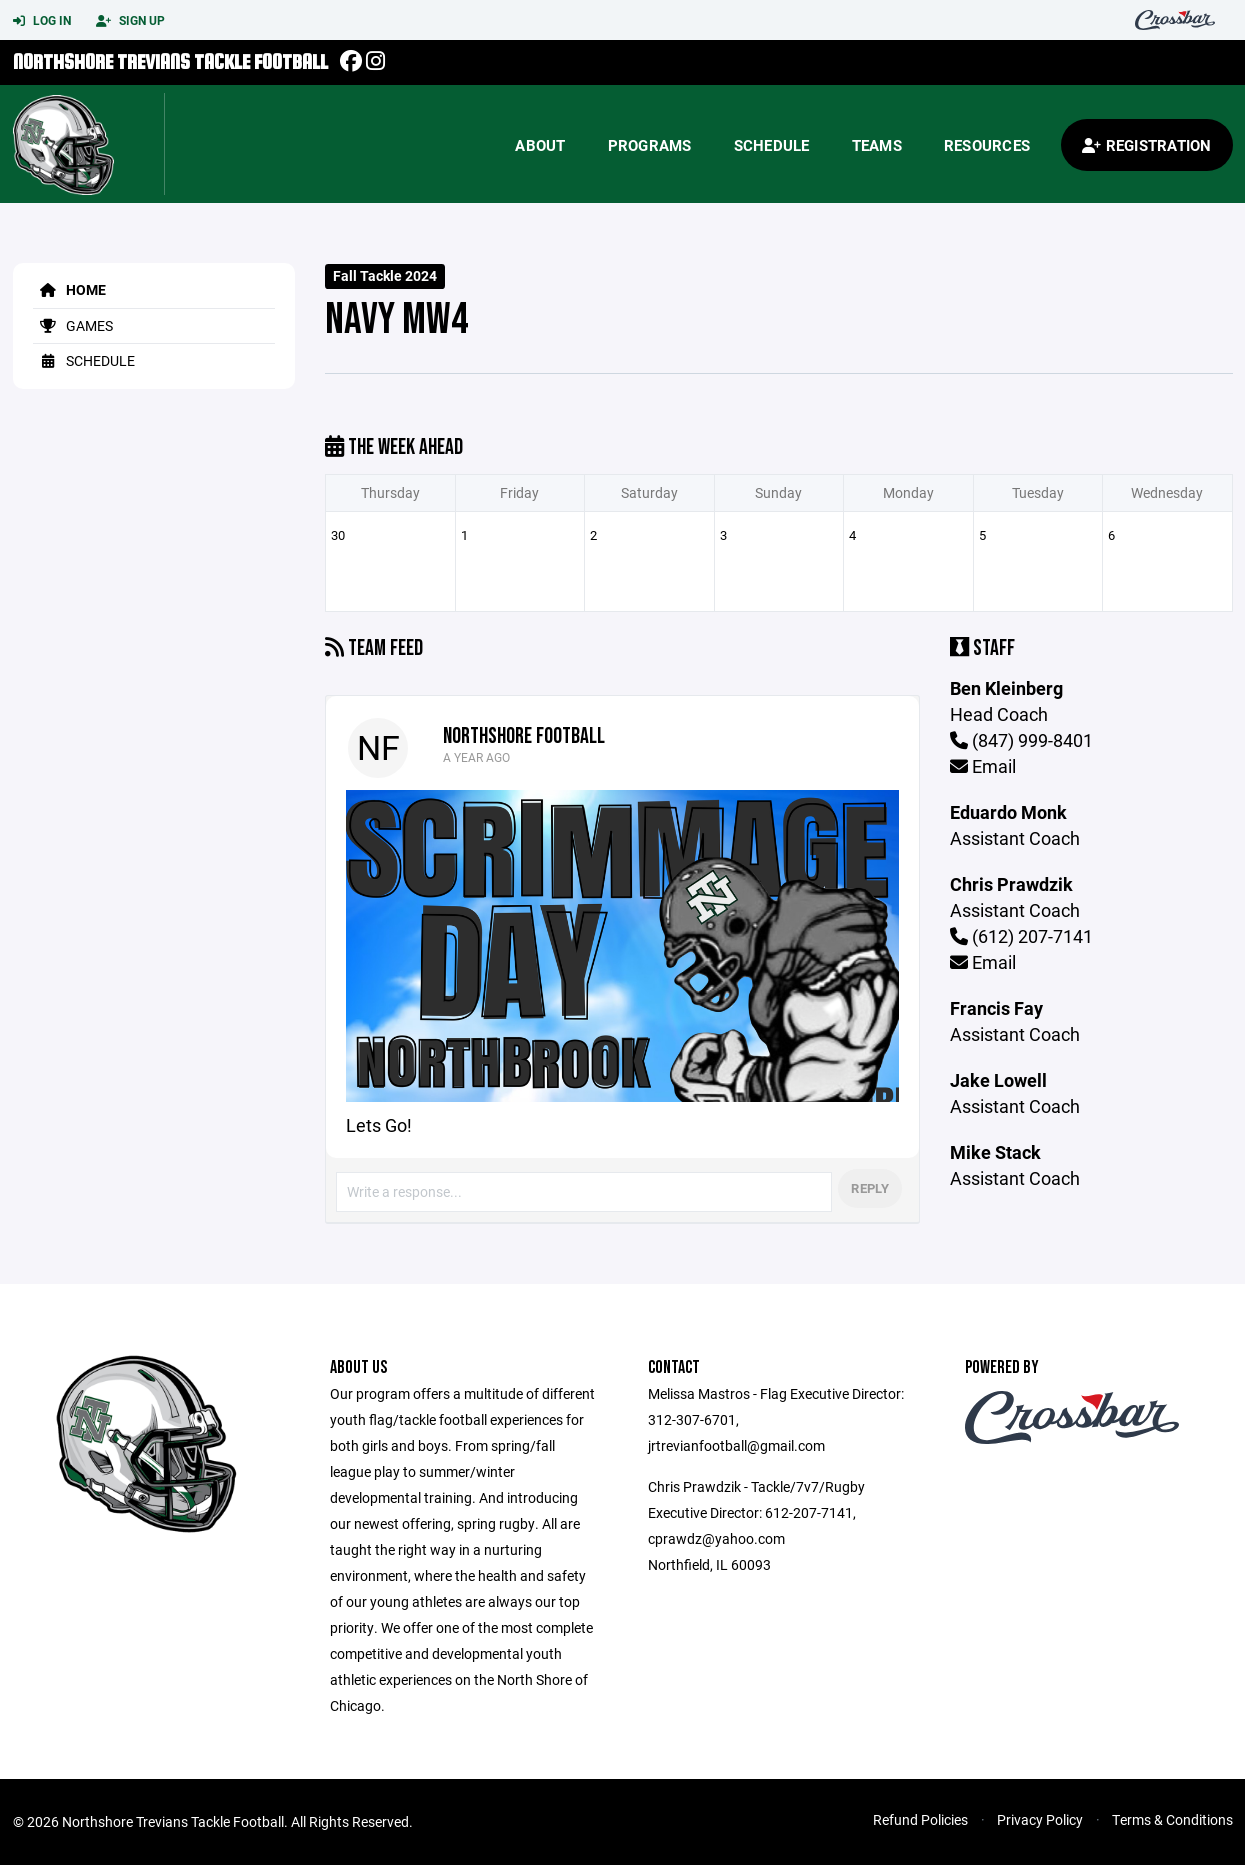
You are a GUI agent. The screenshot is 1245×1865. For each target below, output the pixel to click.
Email (983, 766)
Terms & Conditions (1172, 1819)
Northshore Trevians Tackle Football (170, 61)
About (540, 145)
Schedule (772, 145)
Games (73, 325)
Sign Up (130, 21)
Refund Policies (920, 1819)
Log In (42, 21)
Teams (877, 145)
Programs (650, 145)
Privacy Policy (1040, 1819)
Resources (987, 145)
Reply (869, 1188)
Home (69, 289)
